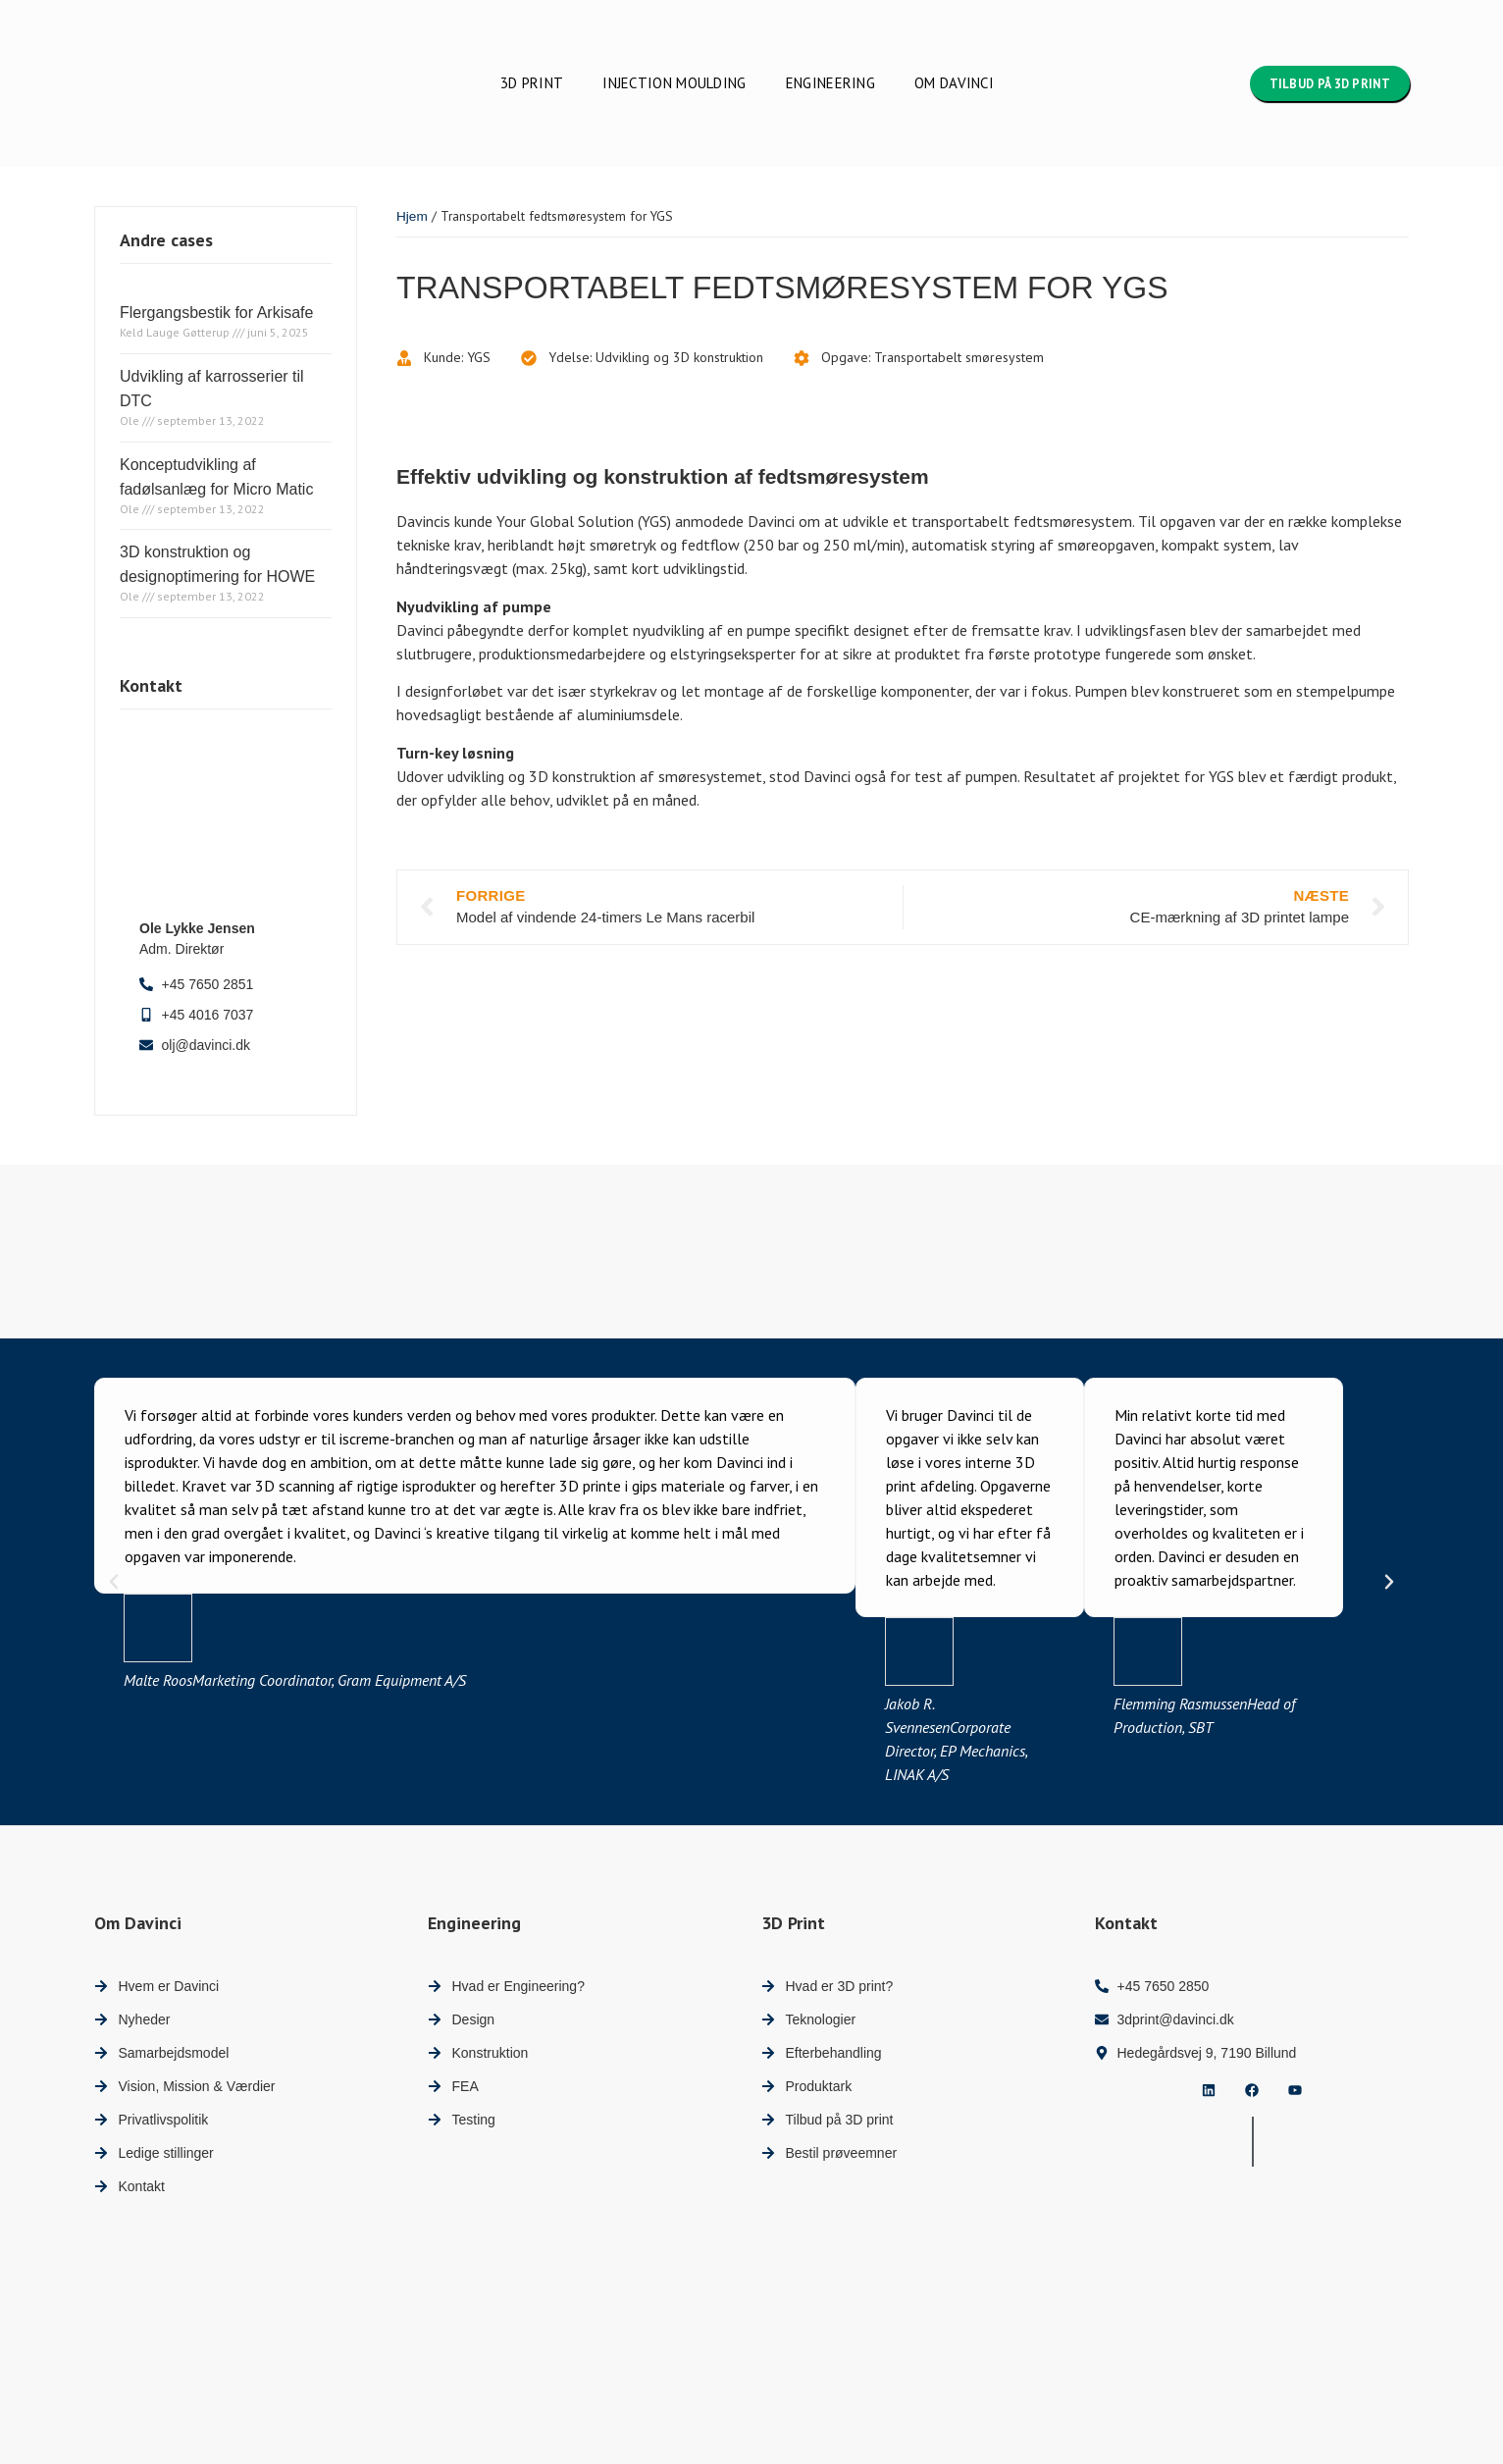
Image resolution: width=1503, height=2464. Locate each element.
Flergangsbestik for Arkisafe (216, 312)
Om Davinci (954, 83)
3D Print (531, 83)
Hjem (412, 216)
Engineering (830, 83)
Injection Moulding (674, 83)
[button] (114, 1582)
